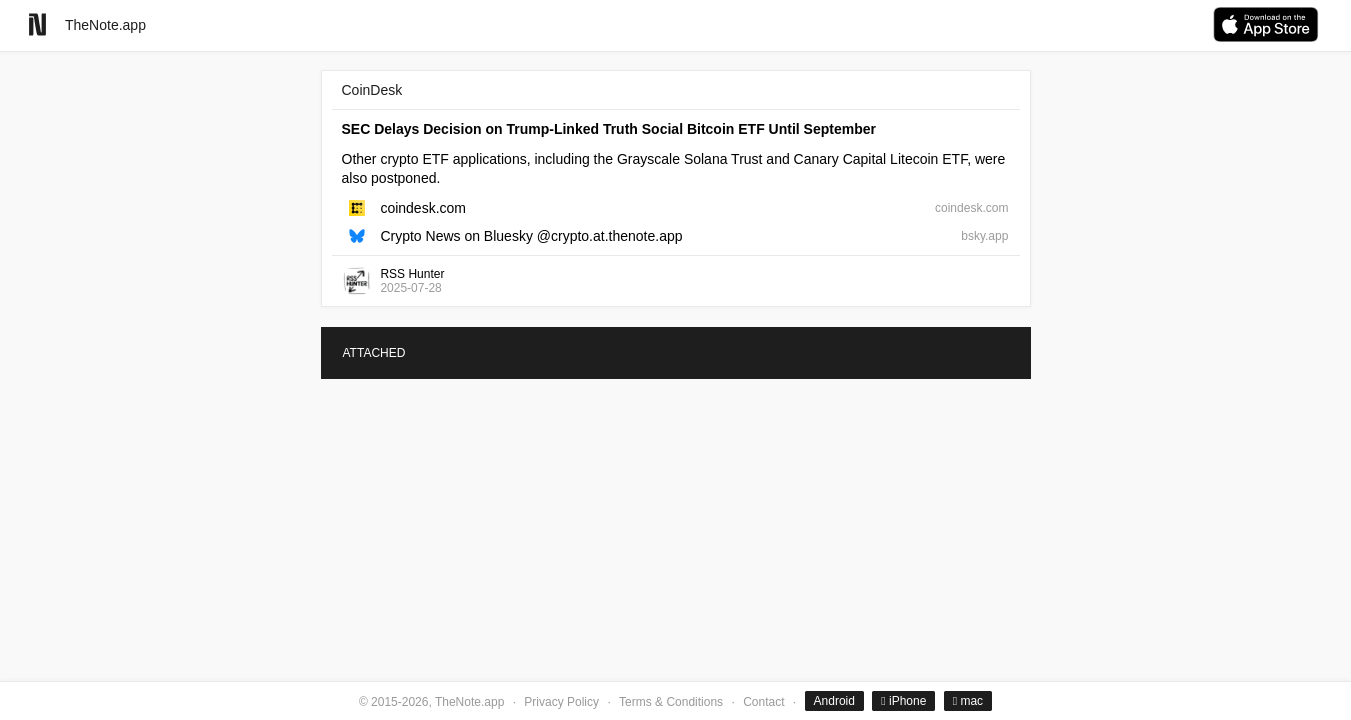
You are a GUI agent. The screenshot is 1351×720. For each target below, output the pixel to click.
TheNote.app (105, 25)
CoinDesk (372, 90)
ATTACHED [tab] (374, 353)
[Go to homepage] (37, 24)
